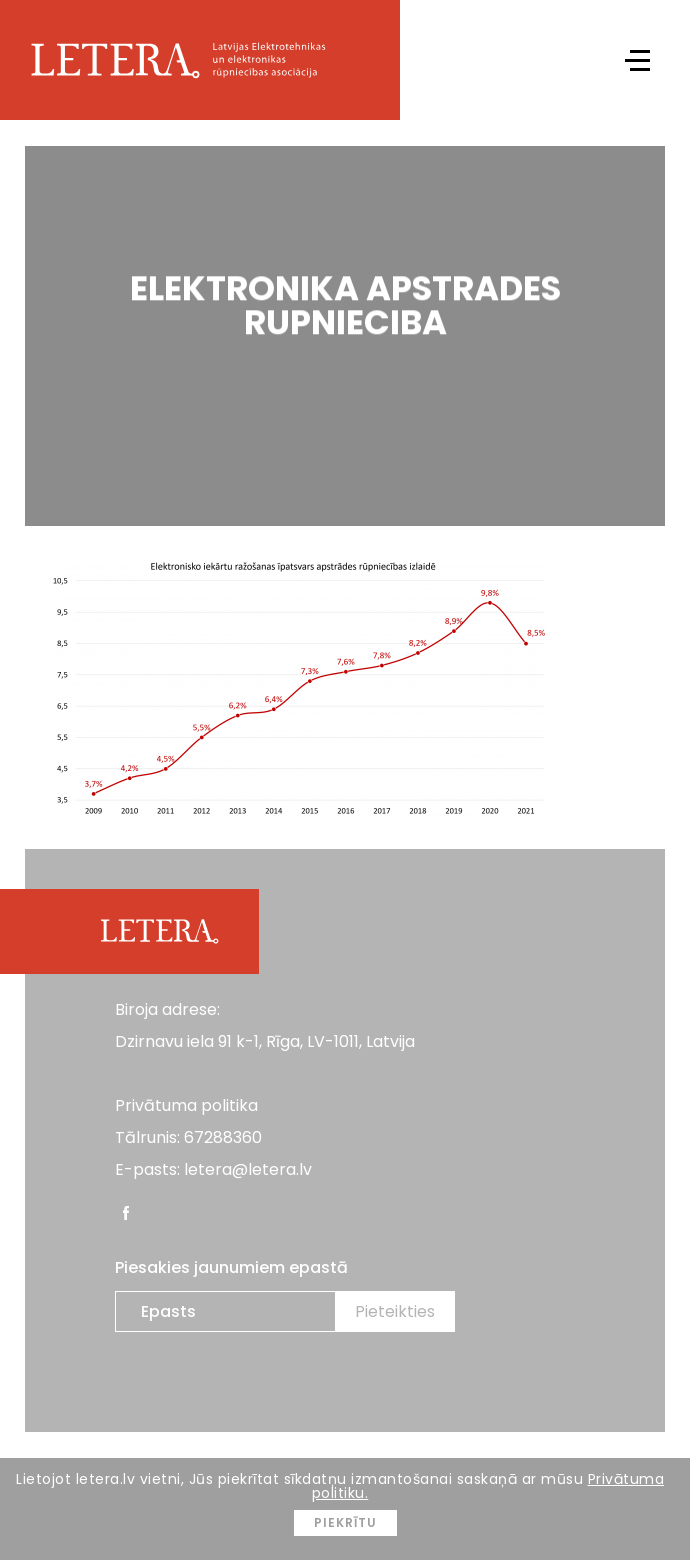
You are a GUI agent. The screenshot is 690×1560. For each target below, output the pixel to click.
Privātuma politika (186, 1105)
